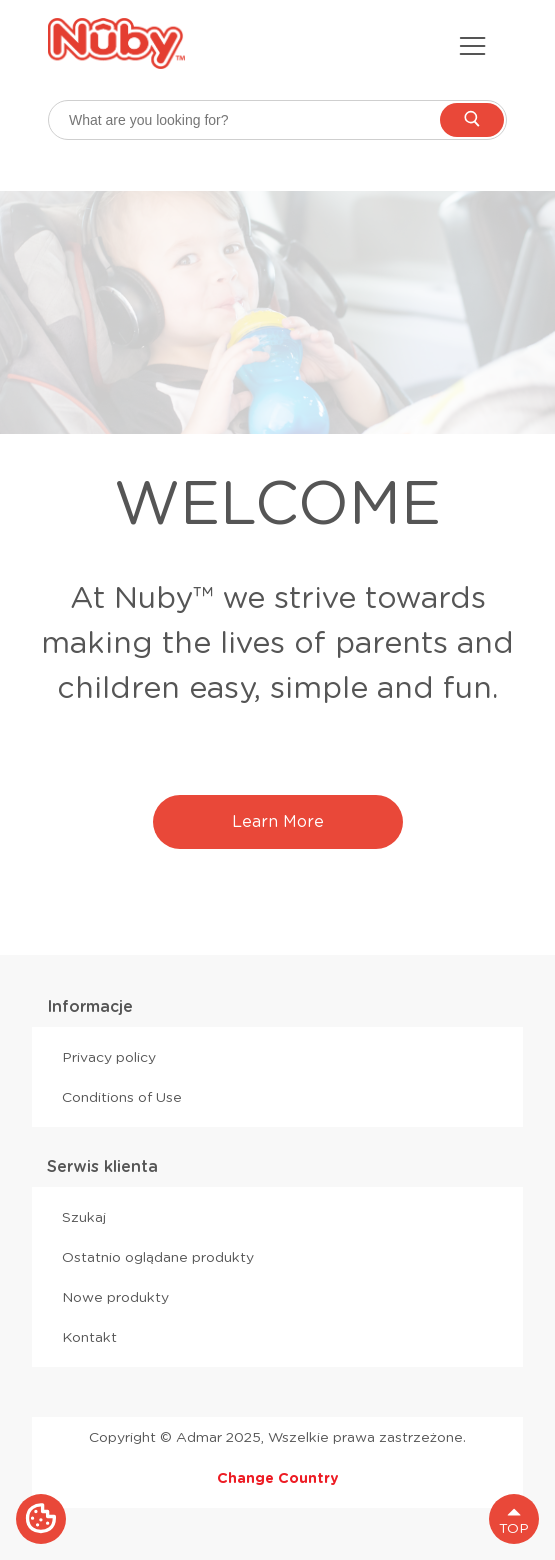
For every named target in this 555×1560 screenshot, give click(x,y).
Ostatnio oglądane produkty (158, 1257)
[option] (277, 312)
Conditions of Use (122, 1097)
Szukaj (84, 1217)
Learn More (278, 821)
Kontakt (89, 1337)
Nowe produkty (115, 1297)
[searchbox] (277, 120)
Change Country (278, 1478)
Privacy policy (109, 1057)
